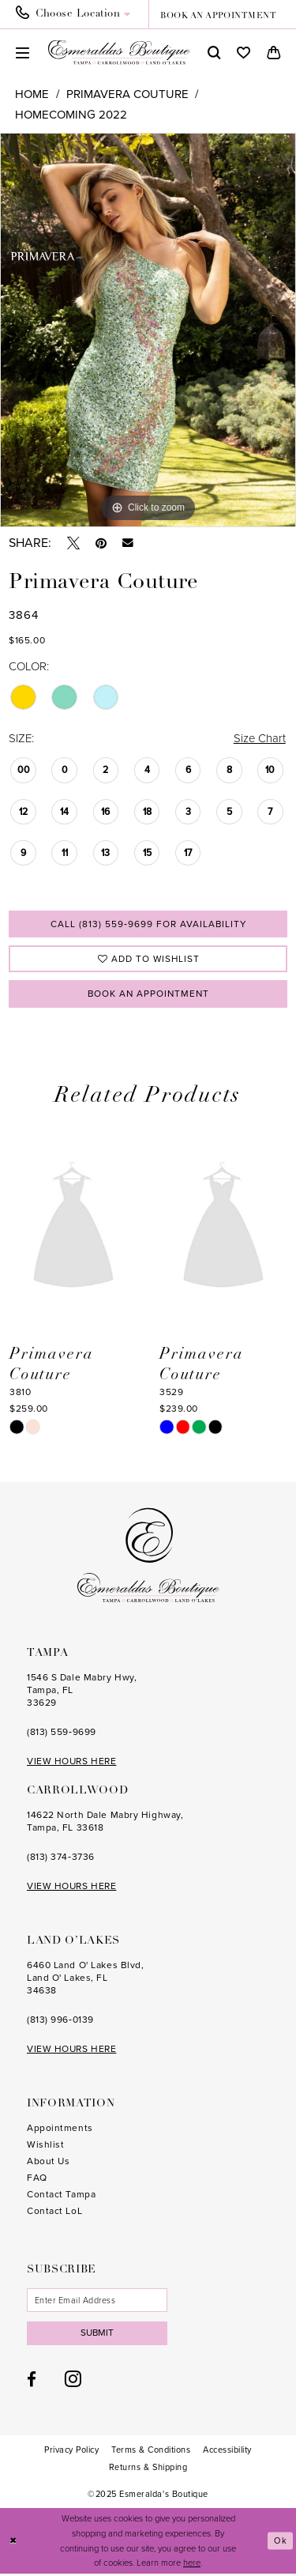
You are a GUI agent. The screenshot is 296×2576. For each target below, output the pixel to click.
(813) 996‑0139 (60, 2021)
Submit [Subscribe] (98, 2335)
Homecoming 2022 (71, 114)
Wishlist (45, 2146)
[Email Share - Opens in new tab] (127, 543)
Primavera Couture (127, 94)
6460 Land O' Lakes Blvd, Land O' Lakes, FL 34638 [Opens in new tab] (85, 1979)
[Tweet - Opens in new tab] (73, 543)
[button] (22, 52)
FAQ (37, 2179)
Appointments (60, 2129)
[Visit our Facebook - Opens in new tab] (31, 2381)
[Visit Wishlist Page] (243, 52)
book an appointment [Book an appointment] (218, 16)
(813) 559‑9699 (61, 1733)
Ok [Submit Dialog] (280, 2542)
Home (32, 94)
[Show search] (214, 52)
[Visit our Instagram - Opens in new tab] (73, 2380)
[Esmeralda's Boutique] (119, 52)
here (191, 2565)
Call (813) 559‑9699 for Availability (148, 924)
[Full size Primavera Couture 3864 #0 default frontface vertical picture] (148, 330)
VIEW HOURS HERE (71, 1763)
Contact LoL (54, 2212)
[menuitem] (78, 14)
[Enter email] (98, 2302)
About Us (48, 2162)
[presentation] (73, 1228)
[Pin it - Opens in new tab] (101, 543)
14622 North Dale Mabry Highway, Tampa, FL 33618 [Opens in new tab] (105, 1822)
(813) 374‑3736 (61, 1858)
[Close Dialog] (13, 2543)
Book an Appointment (148, 994)
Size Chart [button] (259, 738)
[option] (148, 330)
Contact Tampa (61, 2196)
